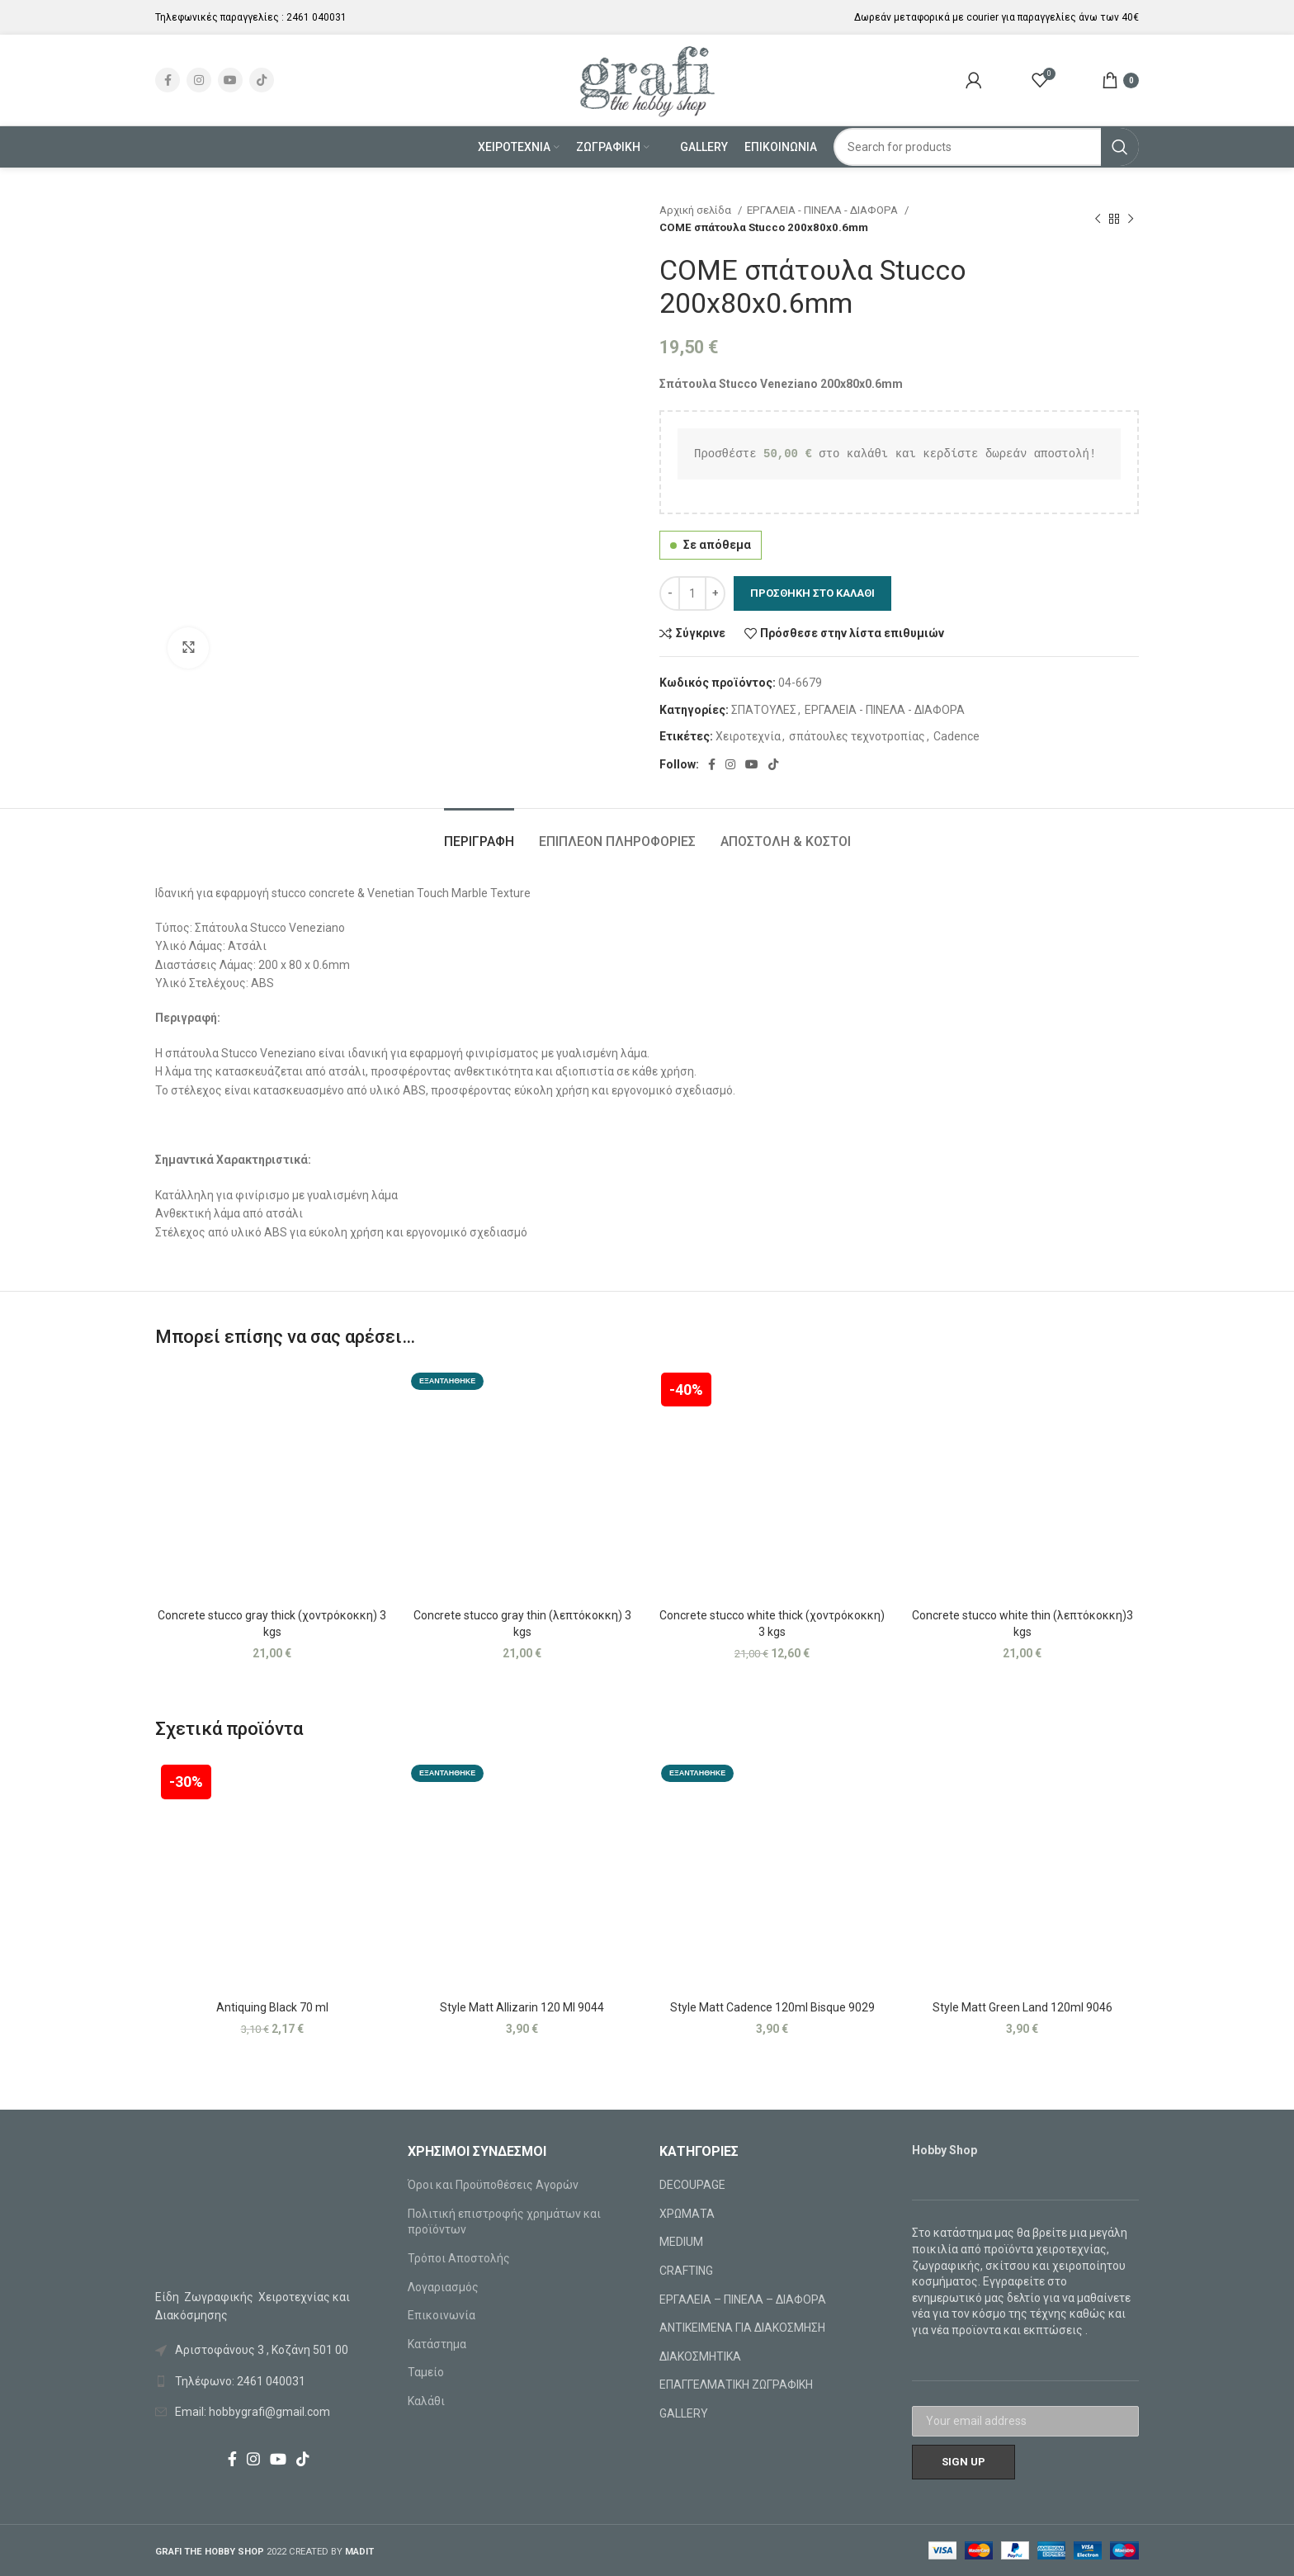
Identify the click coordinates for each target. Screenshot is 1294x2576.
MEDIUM (681, 2241)
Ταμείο (426, 2372)
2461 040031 (316, 17)
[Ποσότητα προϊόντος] (692, 593)
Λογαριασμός (443, 2287)
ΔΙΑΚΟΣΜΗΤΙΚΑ (700, 2356)
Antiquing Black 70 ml (272, 2007)
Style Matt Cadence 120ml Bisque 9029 (772, 2007)
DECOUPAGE (692, 2184)
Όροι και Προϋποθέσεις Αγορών (493, 2184)
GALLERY (683, 2413)
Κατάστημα (437, 2344)
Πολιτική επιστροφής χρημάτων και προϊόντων (504, 2222)
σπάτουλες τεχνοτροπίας (857, 736)
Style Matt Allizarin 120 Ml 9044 (522, 2007)
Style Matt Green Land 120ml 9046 (1022, 2007)
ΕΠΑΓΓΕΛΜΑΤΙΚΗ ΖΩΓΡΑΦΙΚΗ (736, 2384)
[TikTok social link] (261, 80)
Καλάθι (426, 2401)
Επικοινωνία (441, 2315)
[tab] (479, 833)
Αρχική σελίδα (696, 210)
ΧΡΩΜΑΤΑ (687, 2213)
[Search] (987, 147)
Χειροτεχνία (748, 736)
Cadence (956, 736)
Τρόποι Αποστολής (459, 2258)
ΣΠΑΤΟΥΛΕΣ (763, 709)
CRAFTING (686, 2270)
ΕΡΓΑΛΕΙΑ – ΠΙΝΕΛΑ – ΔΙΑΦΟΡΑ (742, 2299)
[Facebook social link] (167, 80)
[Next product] (1130, 218)
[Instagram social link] (199, 80)
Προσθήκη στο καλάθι (812, 593)
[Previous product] (1097, 218)
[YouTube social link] (230, 80)
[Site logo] (647, 79)
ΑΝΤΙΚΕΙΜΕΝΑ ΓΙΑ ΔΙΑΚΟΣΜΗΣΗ (742, 2327)
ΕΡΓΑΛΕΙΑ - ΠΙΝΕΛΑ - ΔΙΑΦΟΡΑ (823, 210)
